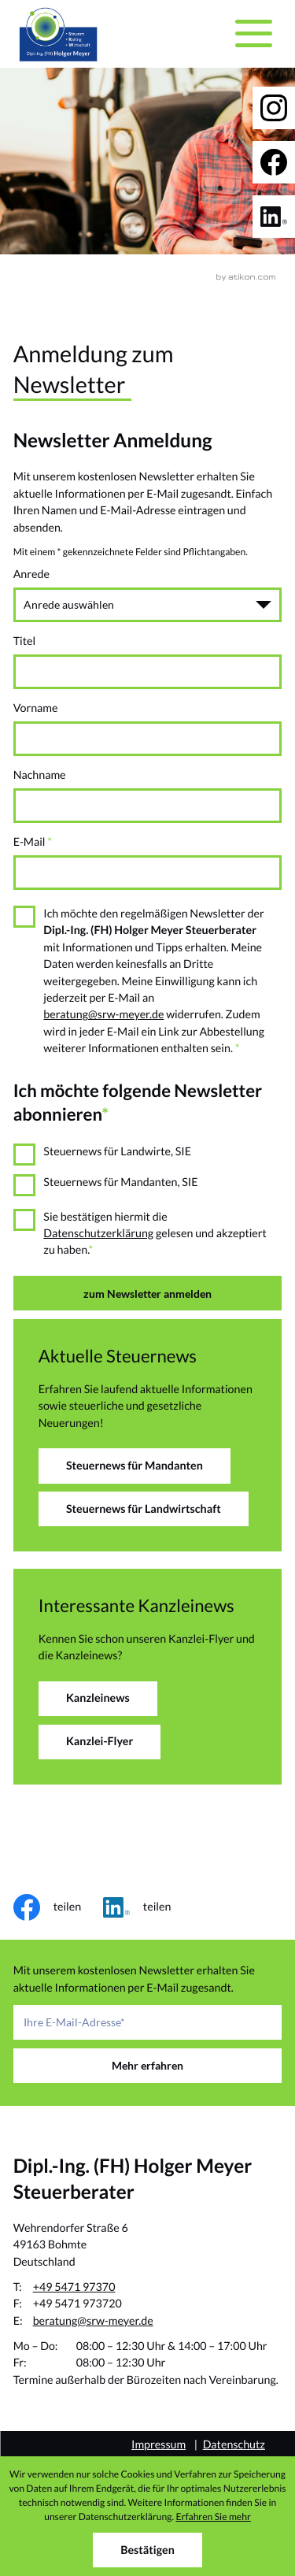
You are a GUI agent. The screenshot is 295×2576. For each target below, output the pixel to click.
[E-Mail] (147, 2022)
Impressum (158, 2445)
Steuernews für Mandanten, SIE (120, 1182)
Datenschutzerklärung (98, 1233)
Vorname (35, 708)
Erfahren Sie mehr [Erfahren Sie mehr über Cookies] (212, 2516)
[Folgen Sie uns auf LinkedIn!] (274, 216)
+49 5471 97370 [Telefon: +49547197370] (74, 2287)
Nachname (39, 775)
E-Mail (32, 842)
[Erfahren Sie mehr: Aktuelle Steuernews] (134, 1465)
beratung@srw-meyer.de (103, 1014)
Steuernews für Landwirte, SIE (117, 1151)
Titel (24, 641)
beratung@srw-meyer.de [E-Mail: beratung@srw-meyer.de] (93, 2321)
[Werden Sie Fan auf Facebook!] (274, 162)
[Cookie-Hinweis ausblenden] (147, 2550)
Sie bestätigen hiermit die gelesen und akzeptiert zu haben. (155, 1234)
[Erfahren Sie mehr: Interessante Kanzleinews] (98, 1698)
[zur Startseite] (58, 34)
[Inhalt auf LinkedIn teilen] (148, 1907)
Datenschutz (234, 2445)
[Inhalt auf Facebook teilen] (58, 1907)
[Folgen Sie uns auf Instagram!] (274, 108)
